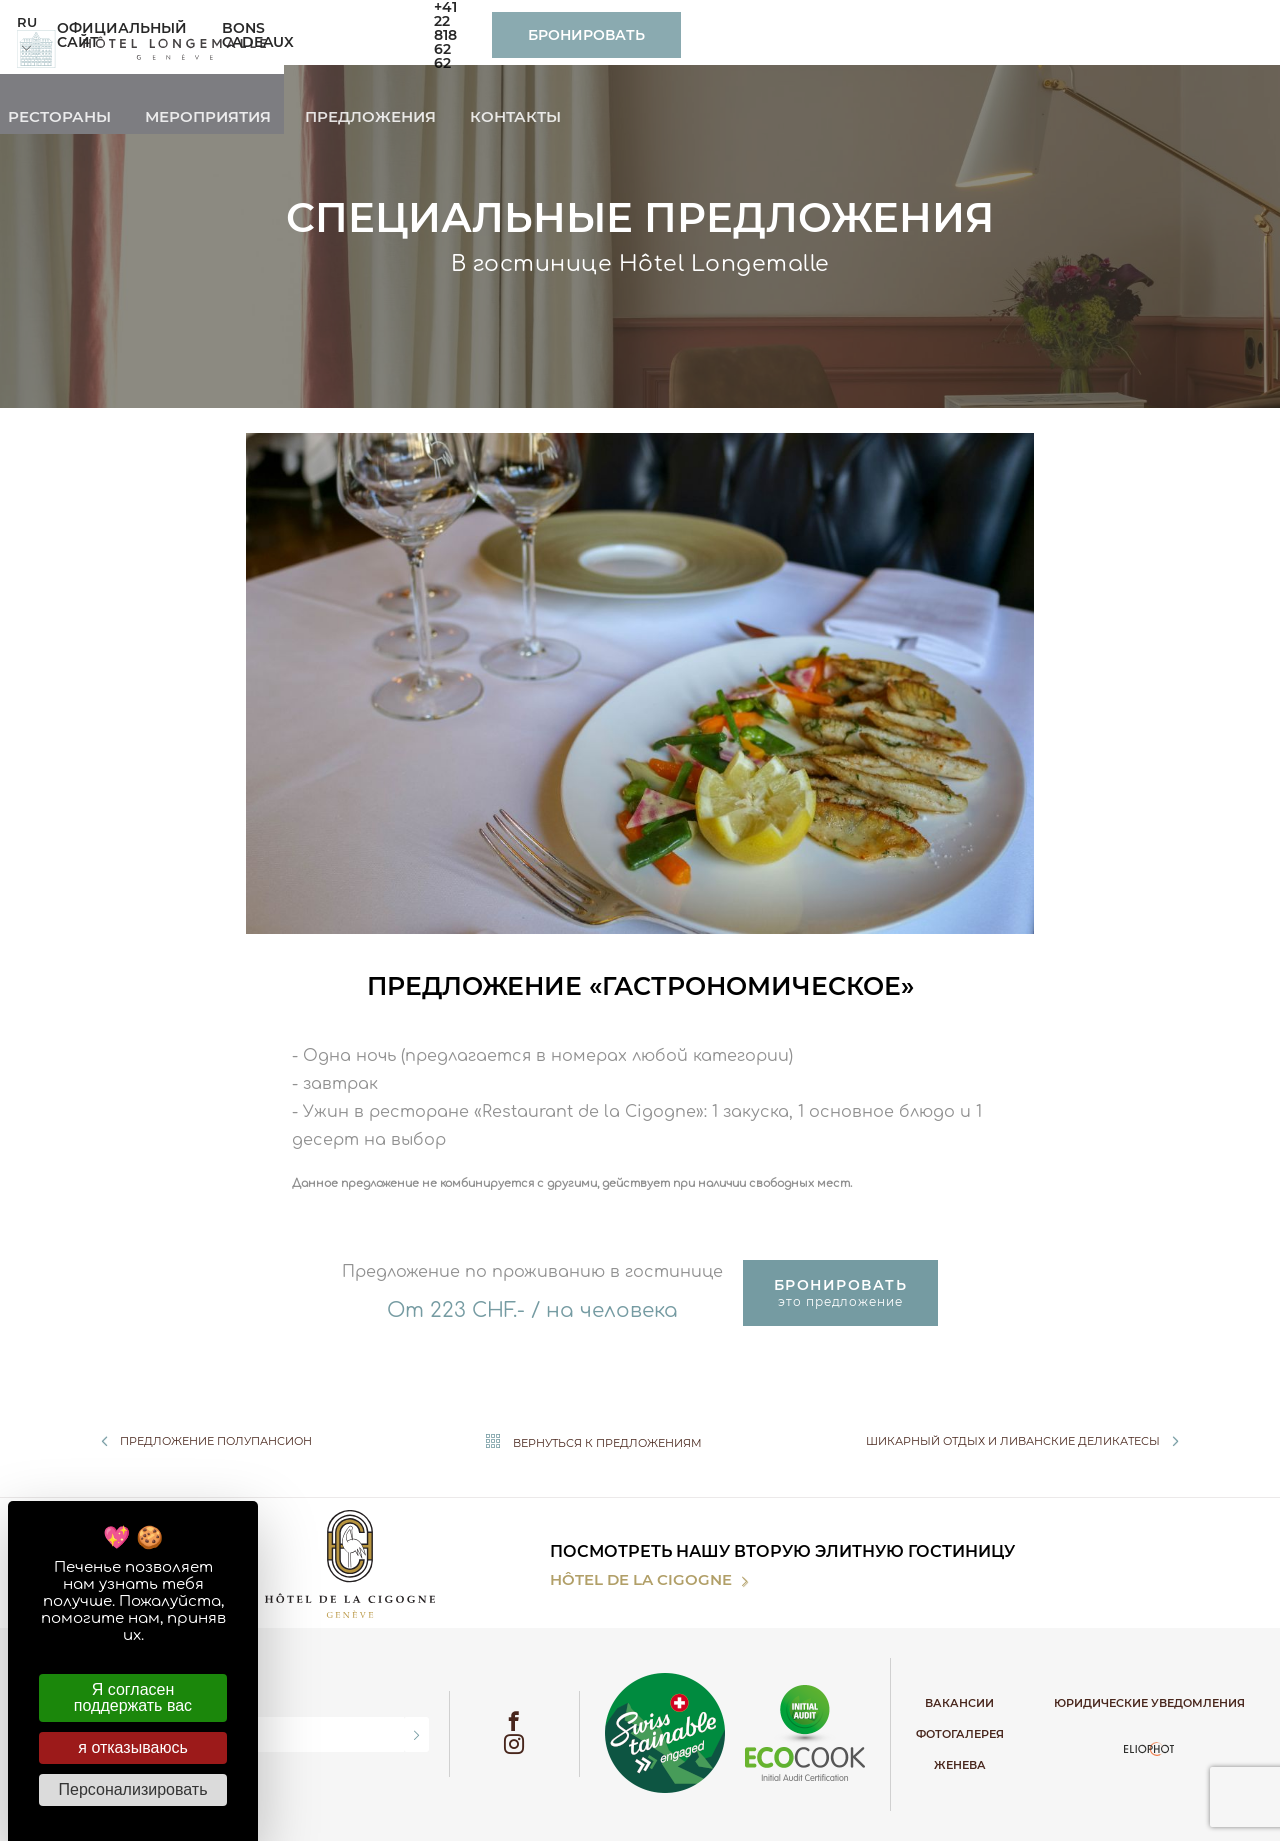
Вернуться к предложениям (589, 1442)
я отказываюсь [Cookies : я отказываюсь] (132, 1747)
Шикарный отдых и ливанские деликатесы (1027, 1441)
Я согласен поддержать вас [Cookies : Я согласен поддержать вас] (133, 1697)
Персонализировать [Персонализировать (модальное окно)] (133, 1789)
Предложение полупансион (202, 1441)
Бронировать (1143, 35)
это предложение (841, 1292)
